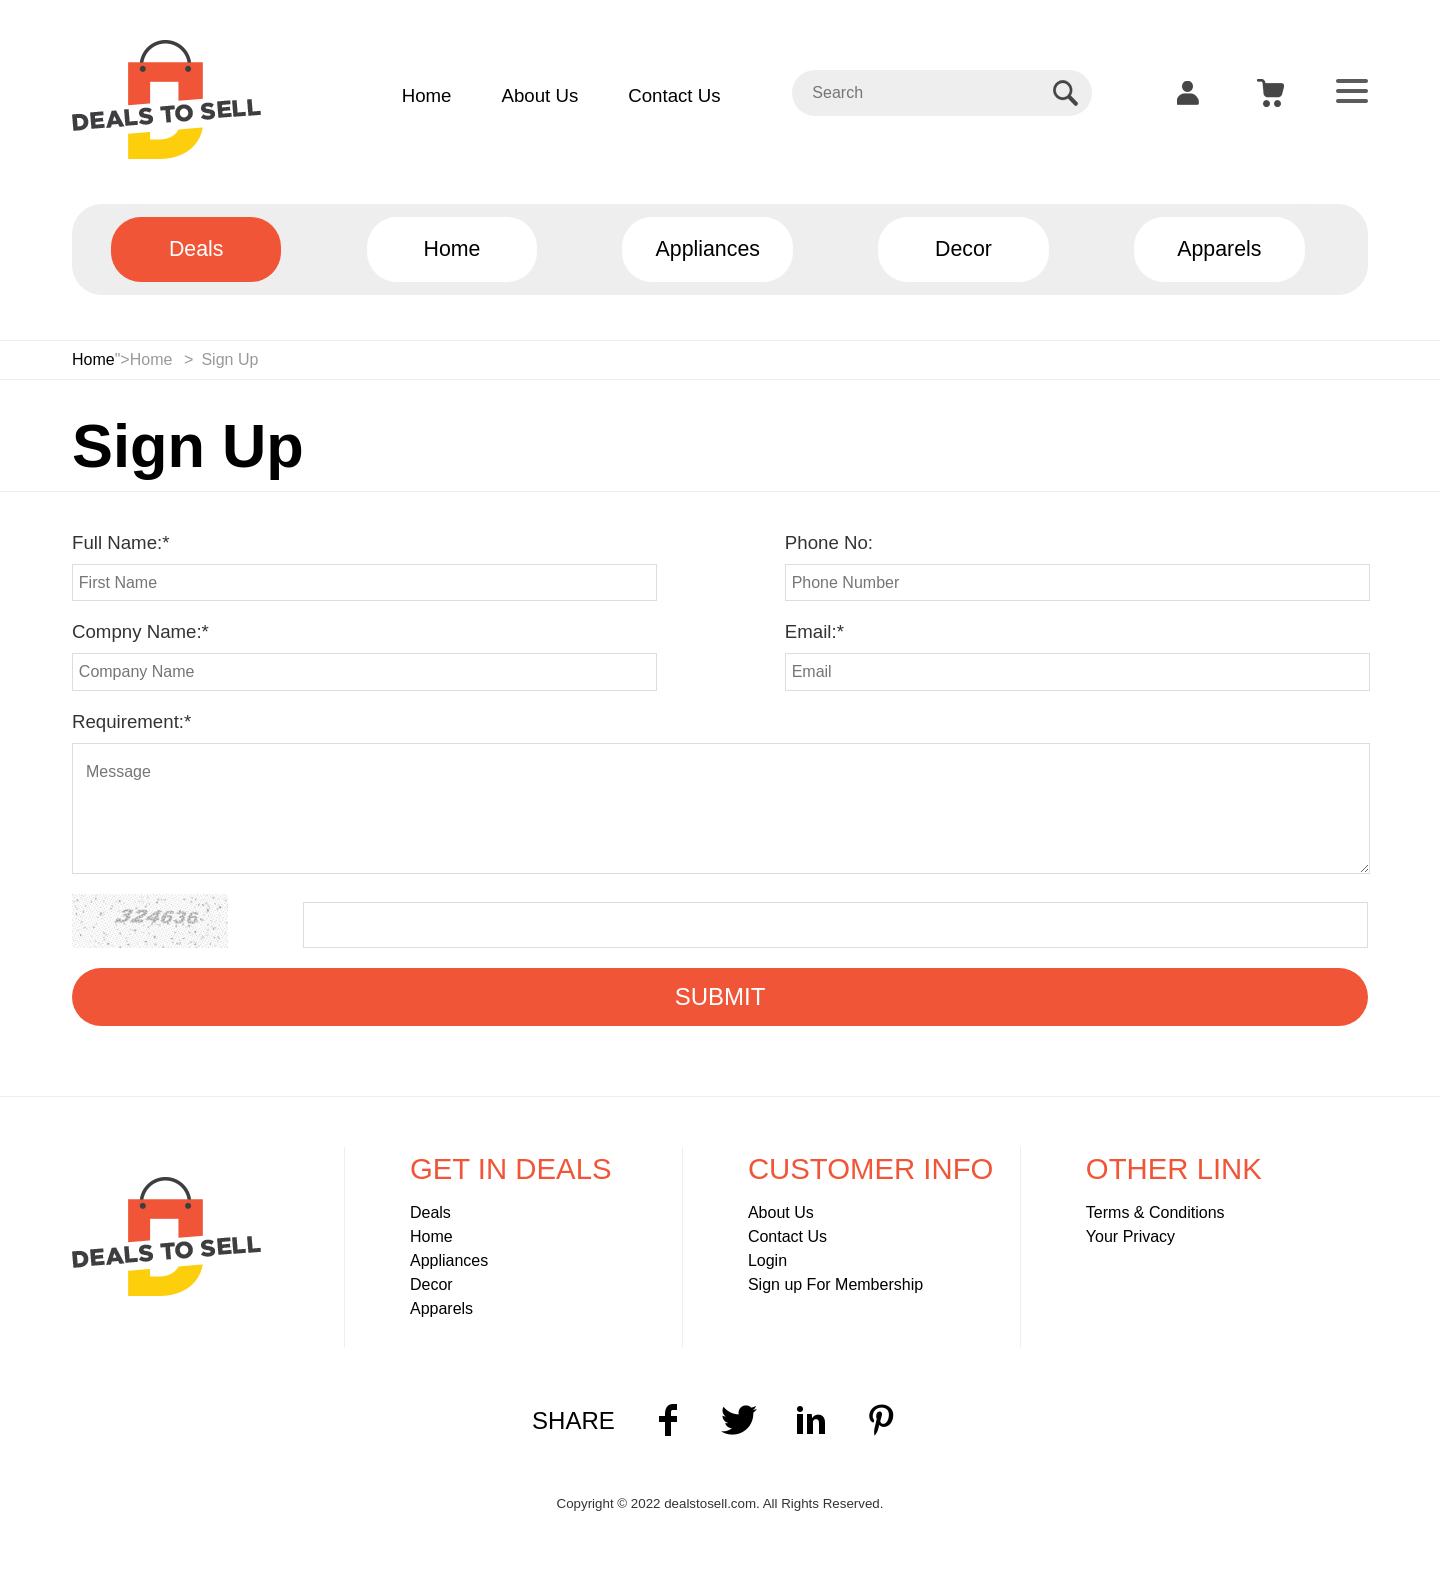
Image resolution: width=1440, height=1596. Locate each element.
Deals (430, 1212)
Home (427, 95)
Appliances (449, 1260)
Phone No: (829, 542)
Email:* (814, 631)
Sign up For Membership (835, 1284)
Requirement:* (131, 721)
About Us (539, 95)
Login (767, 1260)
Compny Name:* (140, 631)
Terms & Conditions (1155, 1212)
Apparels (441, 1308)
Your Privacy (1130, 1236)
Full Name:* (120, 542)
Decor (431, 1284)
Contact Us (674, 95)
